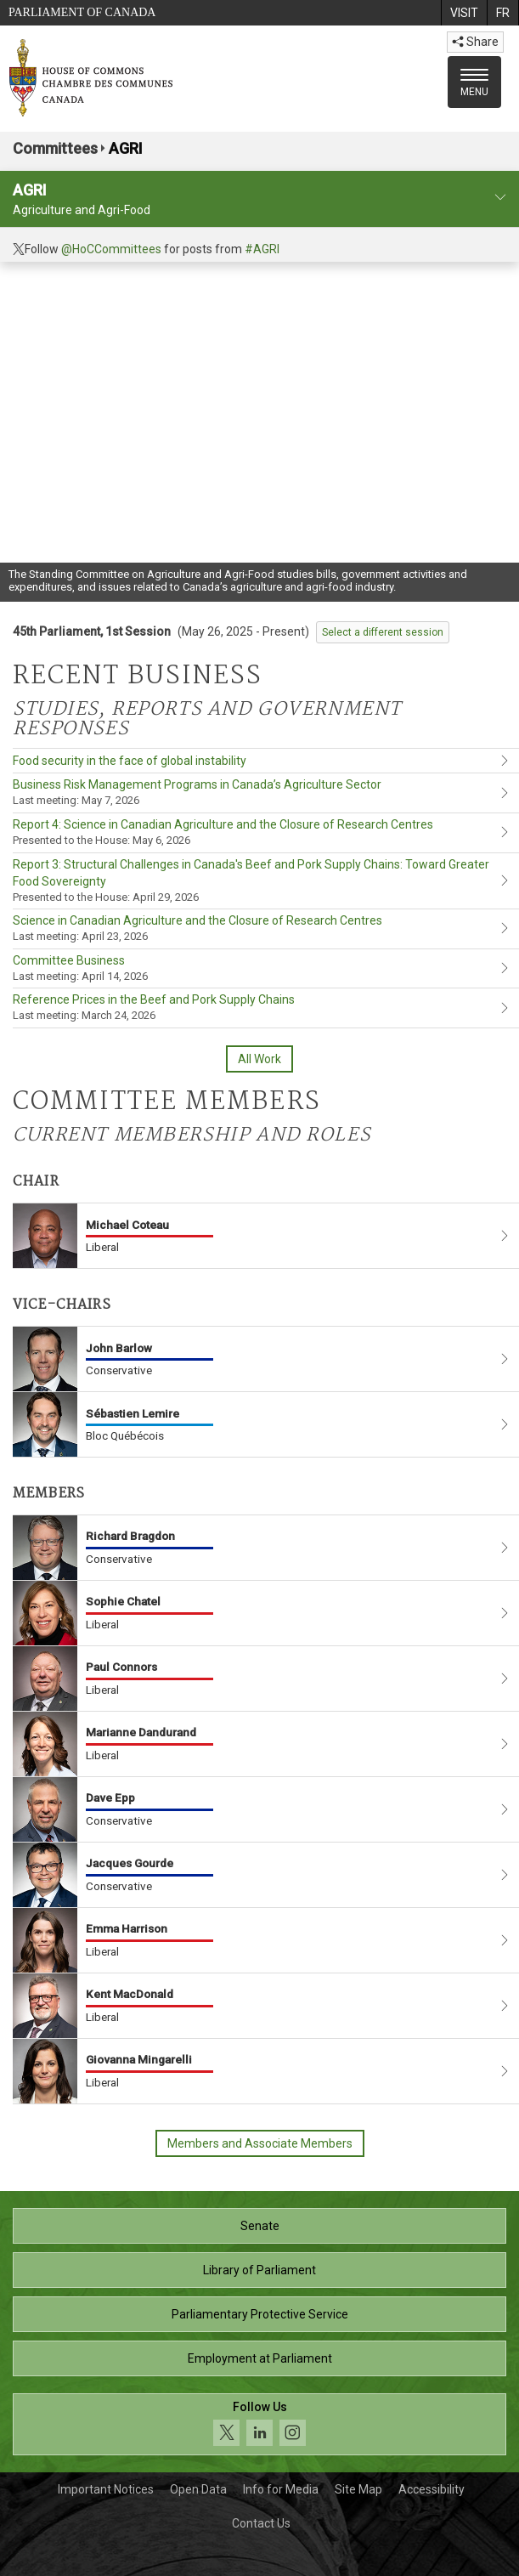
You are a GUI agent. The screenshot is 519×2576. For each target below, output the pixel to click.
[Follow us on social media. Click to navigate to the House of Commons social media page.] (259, 2424)
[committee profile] (500, 198)
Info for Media (281, 2489)
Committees (55, 148)
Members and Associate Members (260, 2143)
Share (475, 41)
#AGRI (262, 249)
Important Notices (106, 2489)
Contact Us (261, 2523)
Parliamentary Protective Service (260, 2314)
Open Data (198, 2489)
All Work (259, 1059)
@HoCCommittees (111, 249)
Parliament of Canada (81, 12)
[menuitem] (464, 12)
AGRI (126, 148)
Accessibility (431, 2489)
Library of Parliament (259, 2270)
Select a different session (382, 632)
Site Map (358, 2489)
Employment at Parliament (260, 2358)
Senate (259, 2226)
